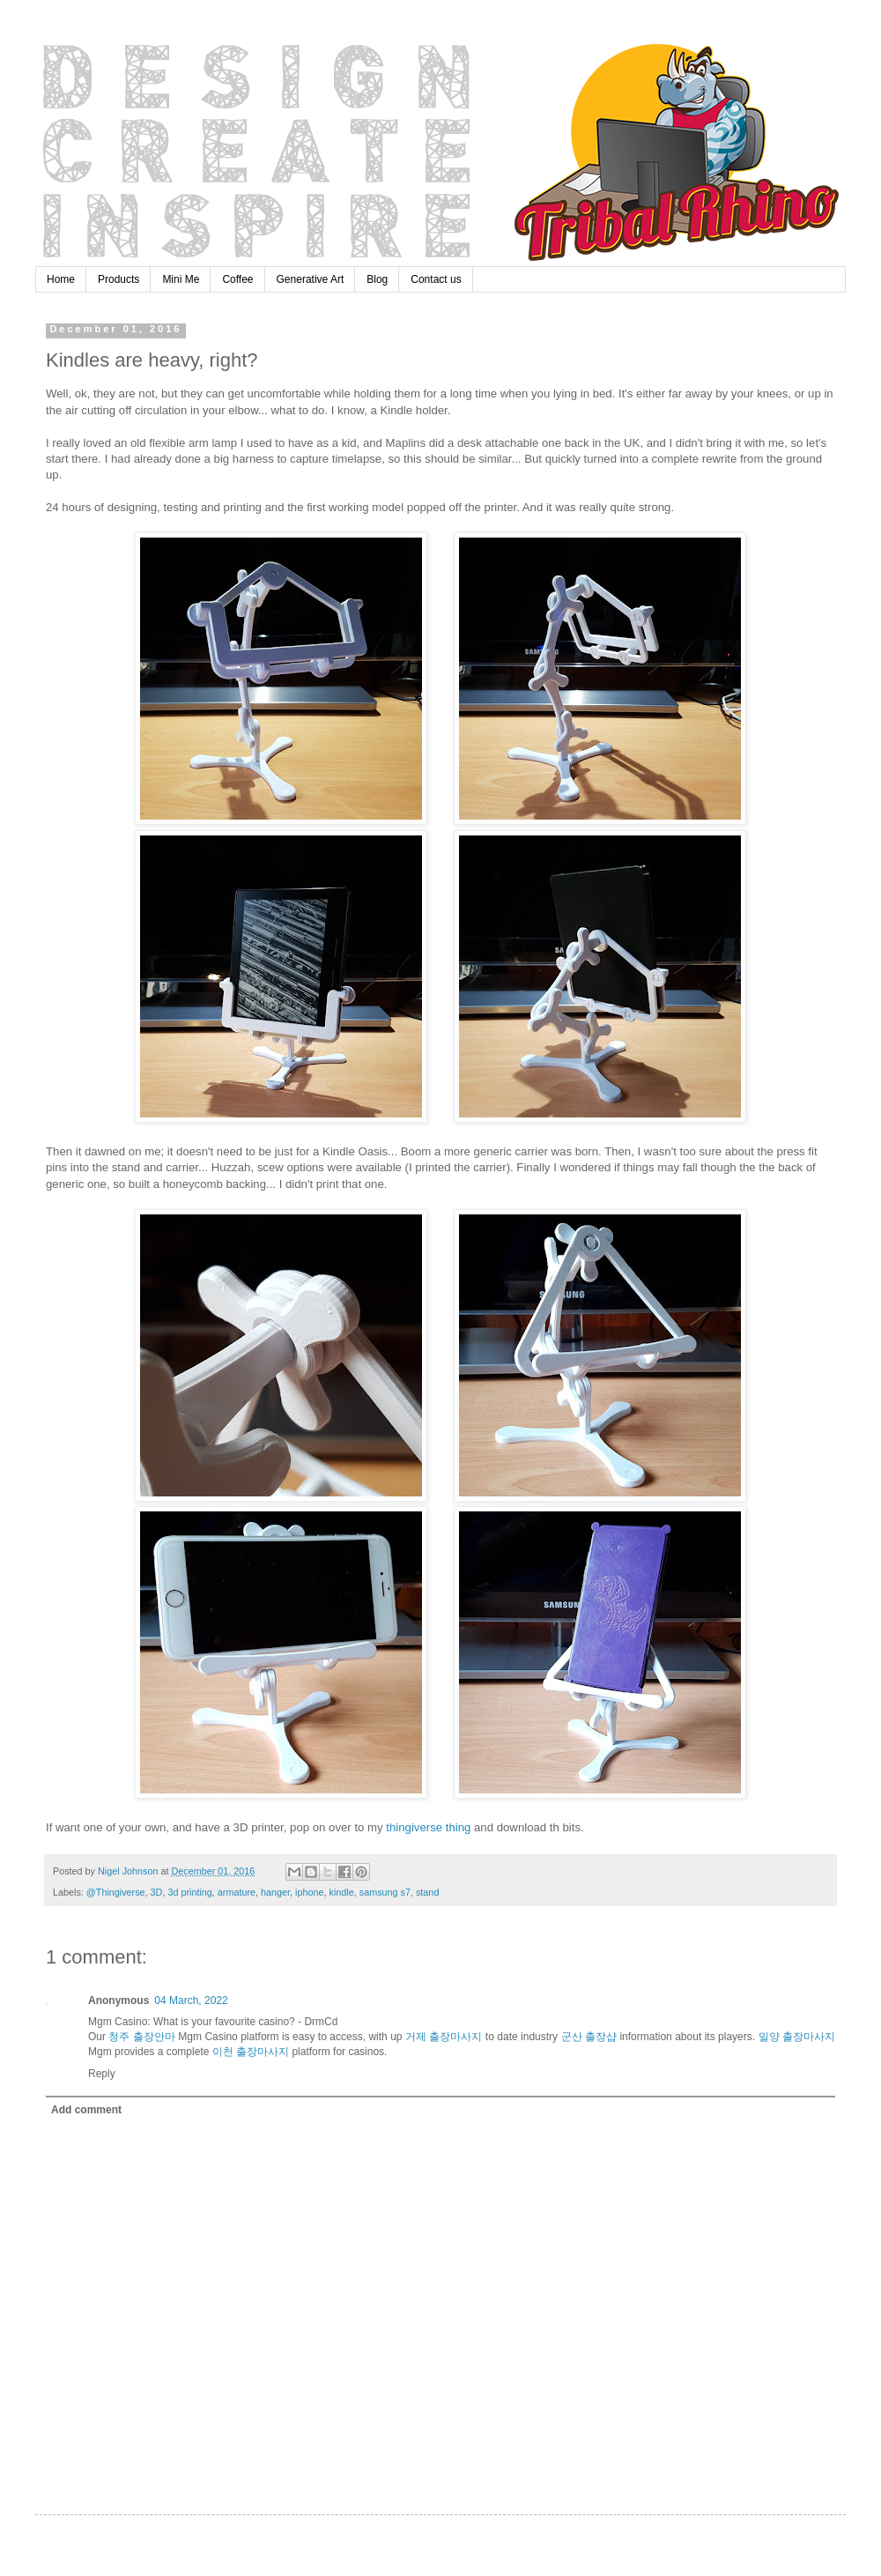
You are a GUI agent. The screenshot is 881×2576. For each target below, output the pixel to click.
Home (61, 279)
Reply (101, 2073)
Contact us (436, 279)
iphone (309, 1892)
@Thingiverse (115, 1892)
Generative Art (310, 279)
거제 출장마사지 (443, 2036)
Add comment (86, 2110)
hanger (275, 1892)
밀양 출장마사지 (797, 2036)
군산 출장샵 (589, 2036)
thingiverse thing (428, 1827)
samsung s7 (385, 1892)
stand (427, 1892)
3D (157, 1892)
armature (236, 1892)
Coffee (237, 279)
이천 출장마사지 (250, 2051)
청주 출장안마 (141, 2036)
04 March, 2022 (190, 2000)
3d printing (189, 1892)
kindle (341, 1892)
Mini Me (180, 279)
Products (118, 279)
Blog (377, 279)
